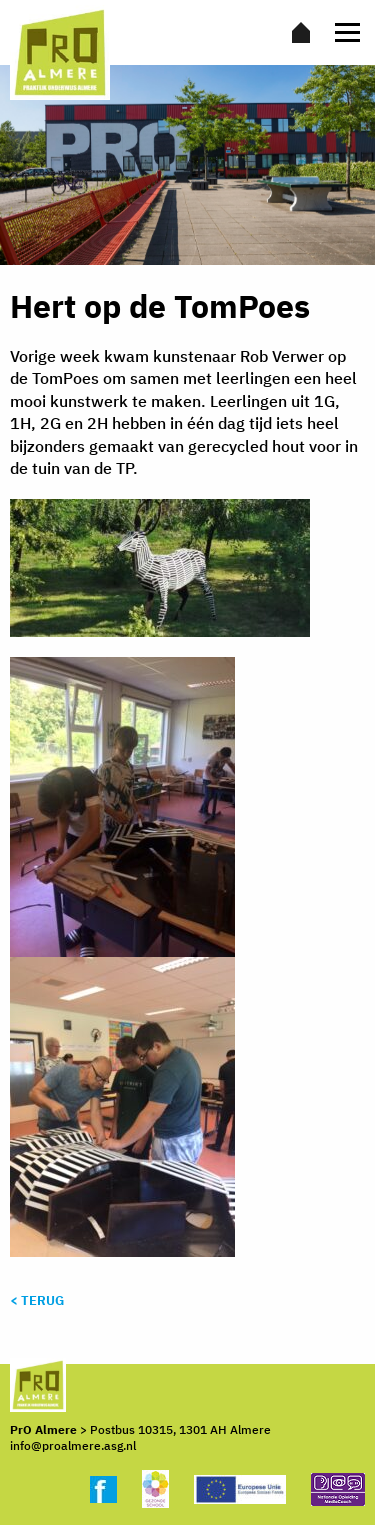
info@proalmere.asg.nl (73, 1445)
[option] (187, 165)
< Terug (37, 1300)
